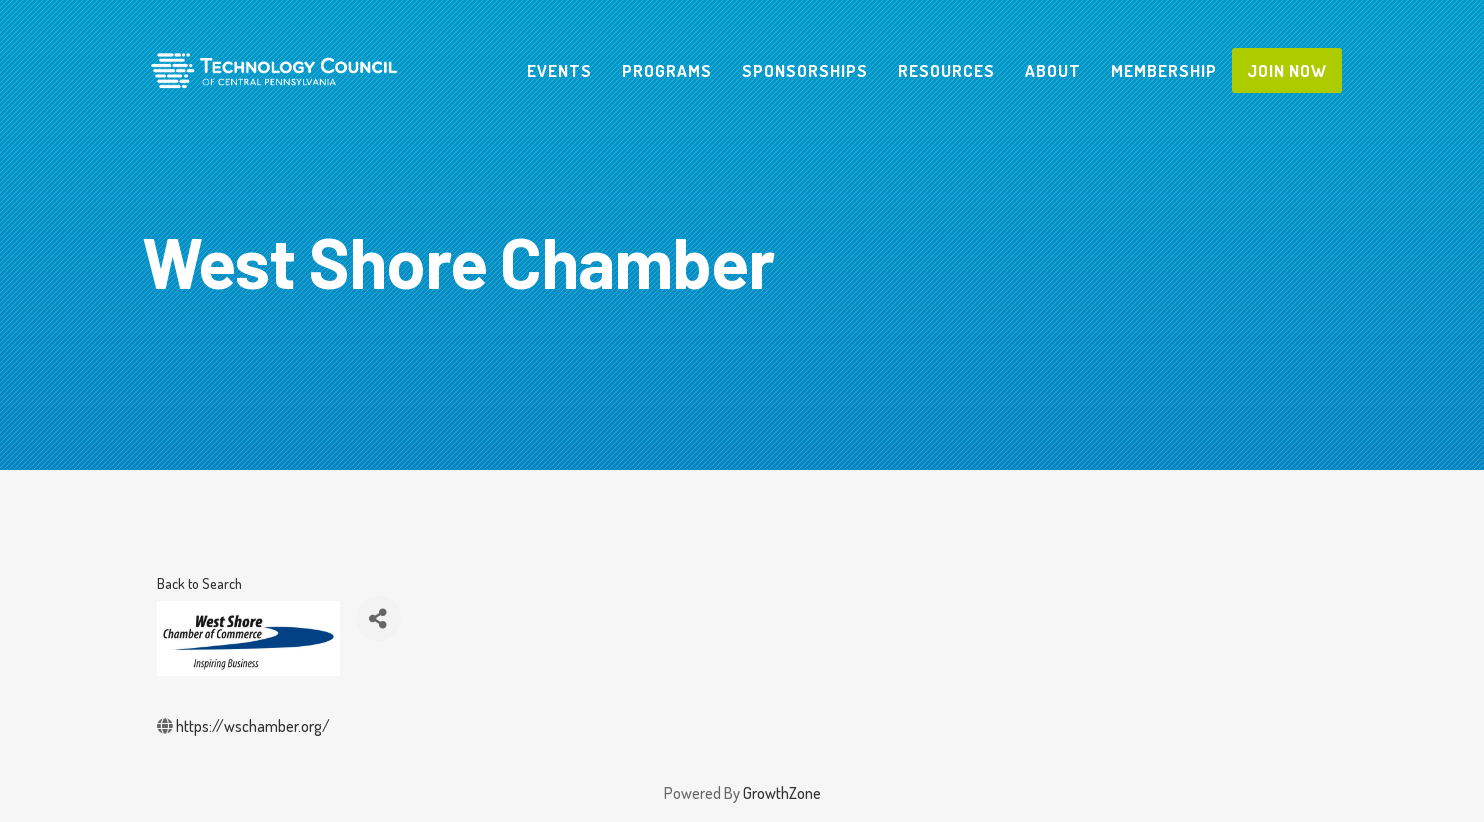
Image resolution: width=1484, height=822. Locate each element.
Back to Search (199, 583)
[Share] (378, 618)
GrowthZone (782, 793)
